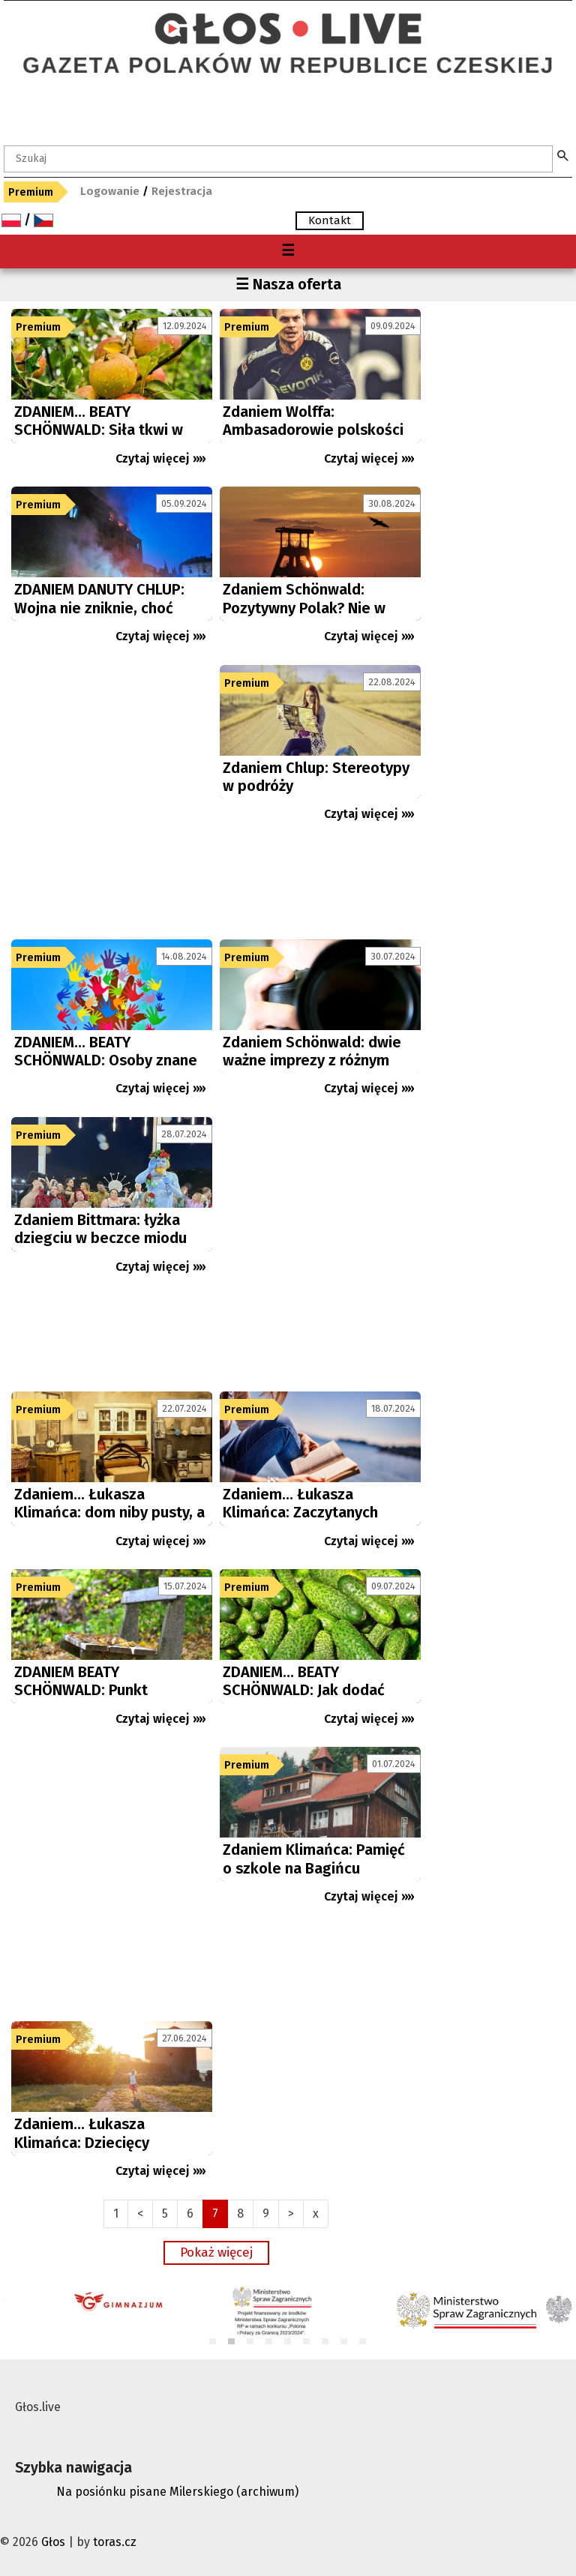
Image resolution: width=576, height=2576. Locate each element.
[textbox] (278, 158)
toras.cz (114, 2542)
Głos (53, 2542)
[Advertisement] (111, 798)
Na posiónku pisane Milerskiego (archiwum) (177, 2492)
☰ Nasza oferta (288, 284)
